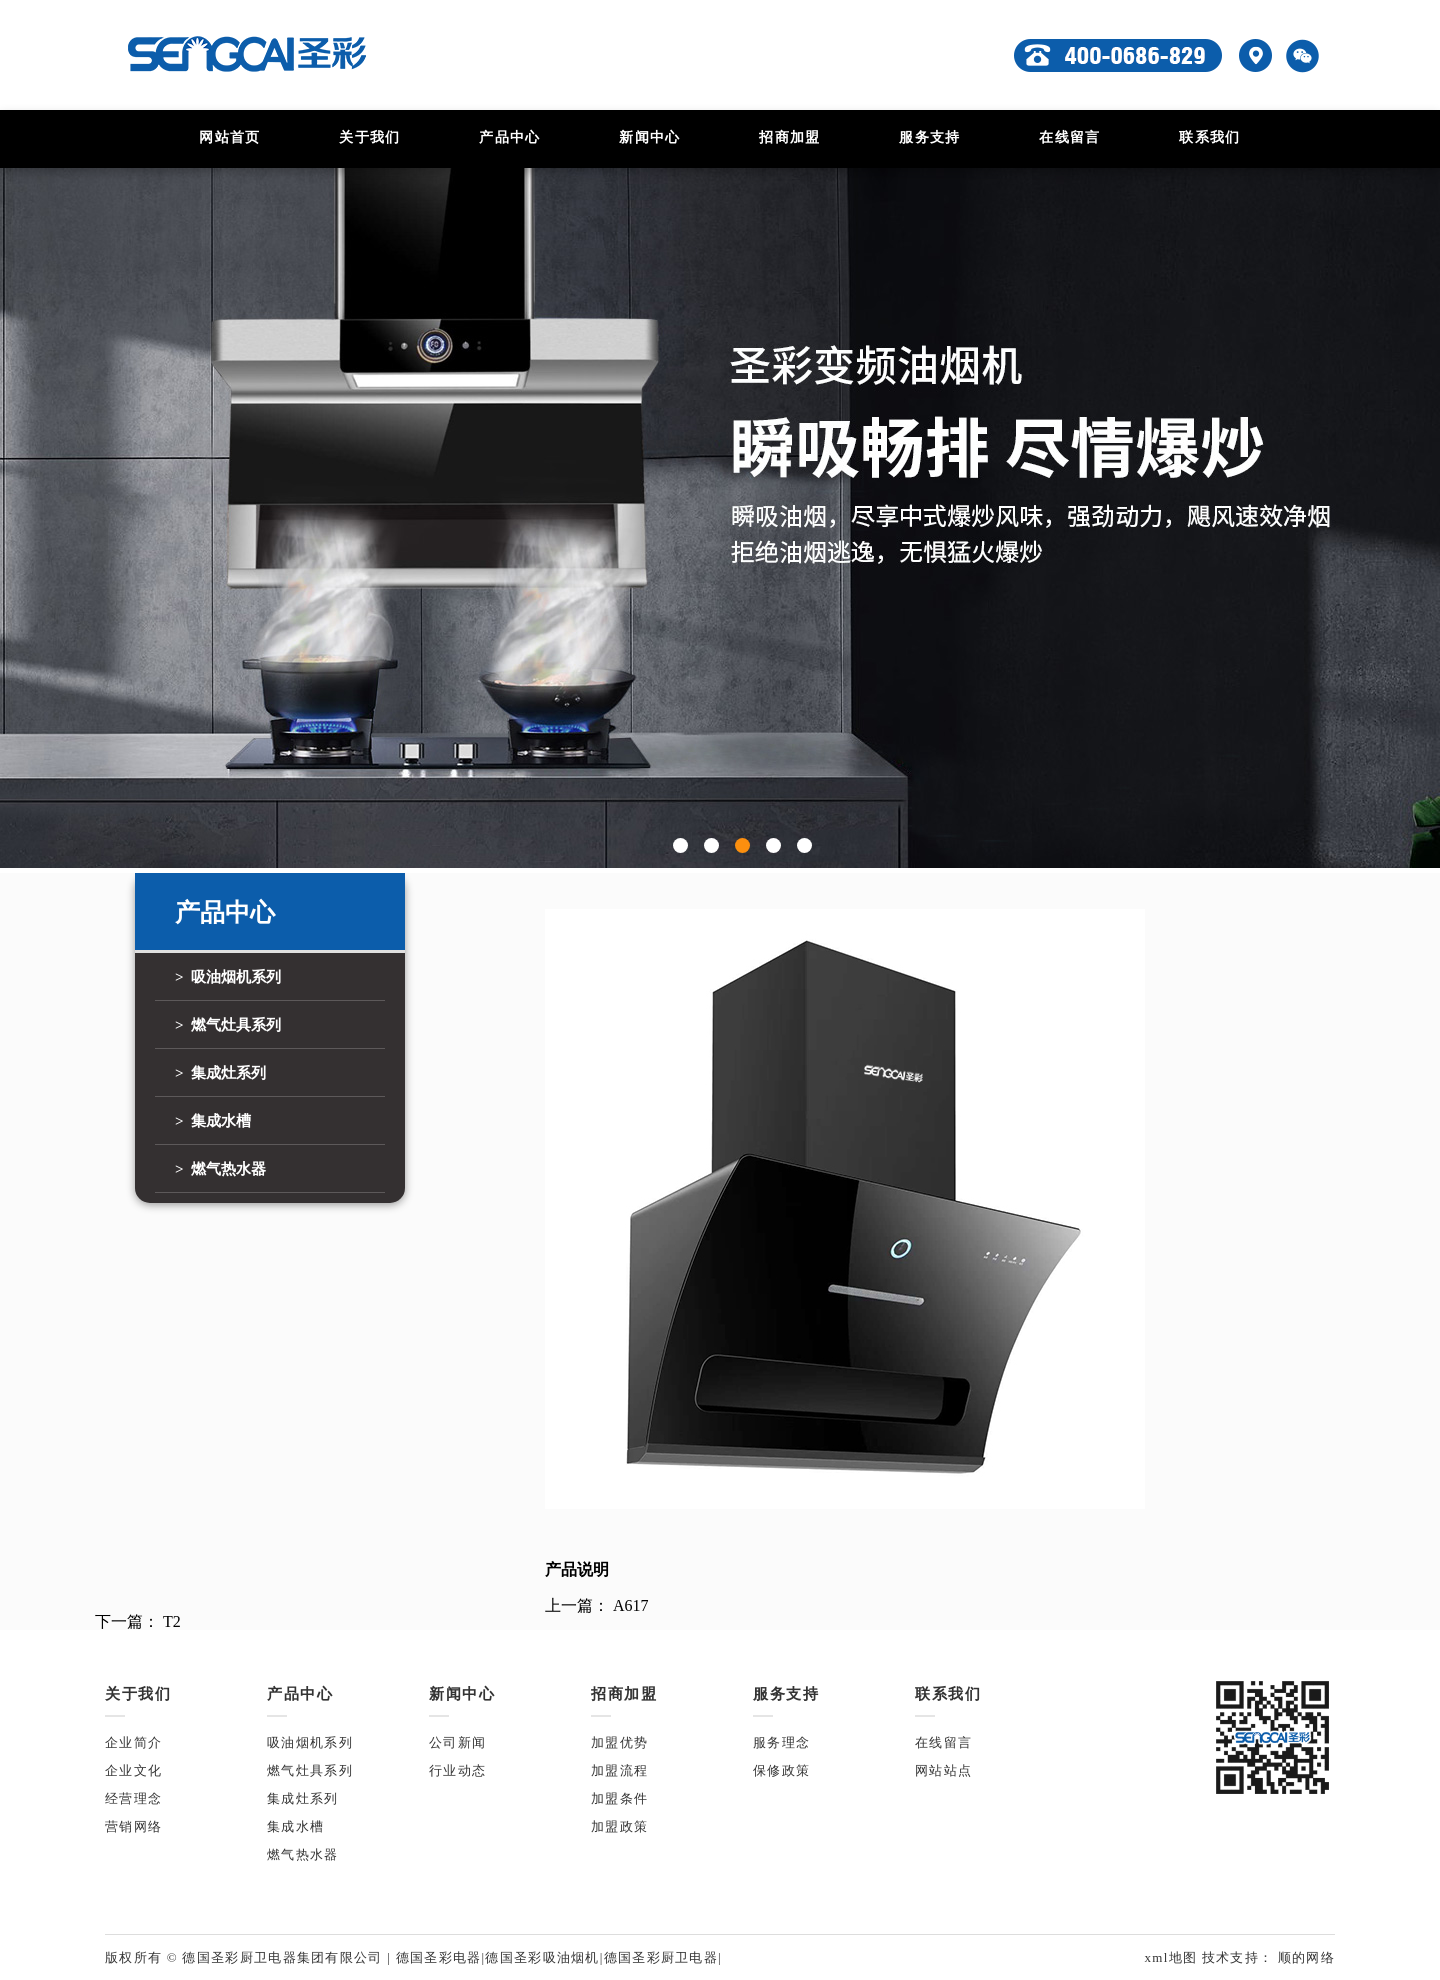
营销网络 (133, 1826)
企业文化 (133, 1770)
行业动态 (457, 1770)
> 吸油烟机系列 (228, 977)
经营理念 (133, 1798)
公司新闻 (457, 1742)
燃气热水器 (303, 1854)
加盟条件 (619, 1798)
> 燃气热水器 (220, 1169)
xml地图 (1172, 1957)
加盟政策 (619, 1826)
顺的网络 (1304, 1957)
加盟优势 (619, 1742)
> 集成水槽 (213, 1121)
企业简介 (133, 1742)
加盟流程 (619, 1770)
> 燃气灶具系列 (228, 1025)
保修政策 (781, 1770)
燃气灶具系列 (310, 1770)
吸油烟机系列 (310, 1742)
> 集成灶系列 (220, 1073)
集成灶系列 (303, 1798)
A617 (631, 1605)
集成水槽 (295, 1826)
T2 (172, 1621)
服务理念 (781, 1742)
